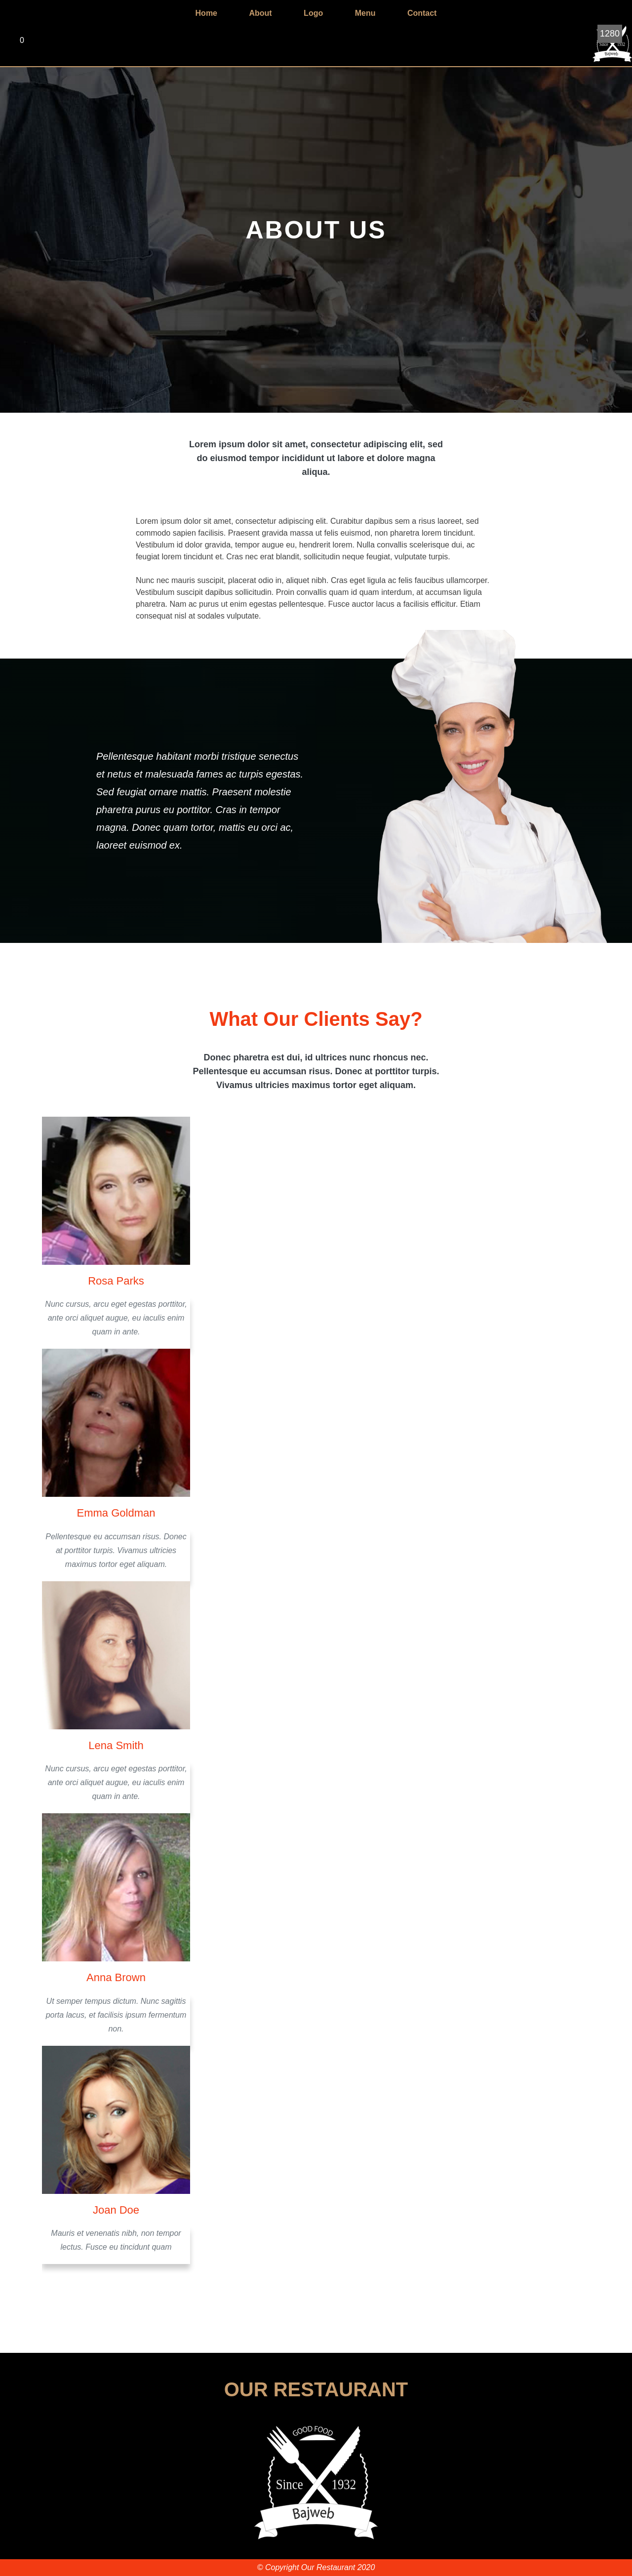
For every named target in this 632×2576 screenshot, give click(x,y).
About (260, 13)
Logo (313, 13)
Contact (422, 13)
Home (206, 13)
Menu (365, 13)
